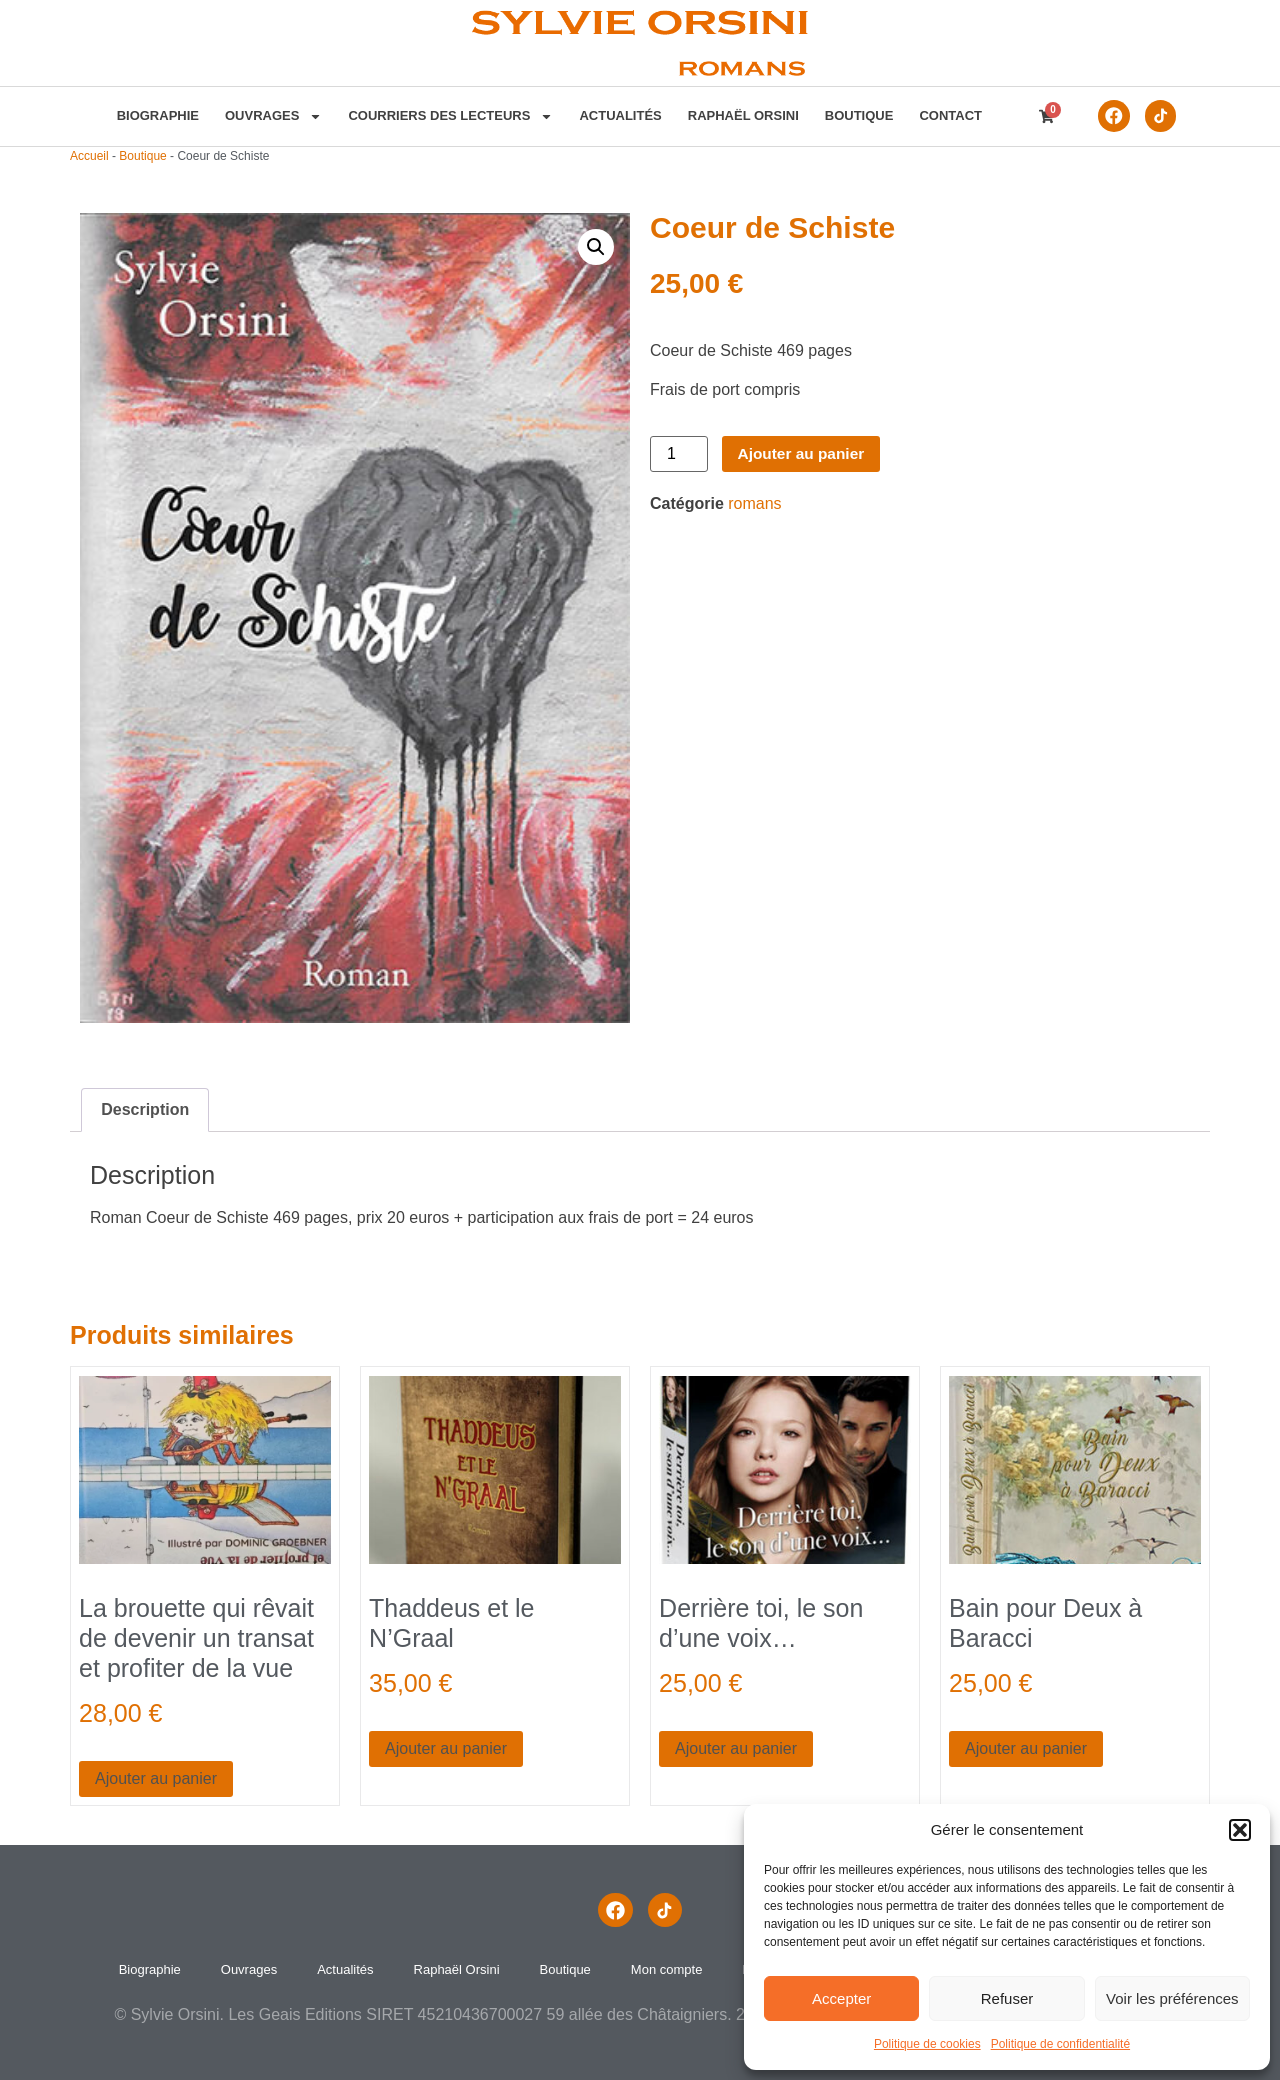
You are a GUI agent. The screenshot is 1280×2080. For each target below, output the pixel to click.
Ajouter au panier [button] (156, 1778)
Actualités (618, 115)
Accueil (89, 156)
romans (754, 503)
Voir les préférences (1172, 1998)
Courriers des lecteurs (448, 116)
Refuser (1007, 1998)
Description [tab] (145, 1109)
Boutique (856, 115)
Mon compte (667, 1969)
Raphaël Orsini (740, 115)
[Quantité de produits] (679, 454)
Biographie (155, 115)
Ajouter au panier (804, 453)
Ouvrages (270, 116)
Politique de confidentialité (1060, 2044)
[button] (1240, 1830)
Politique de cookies (927, 2044)
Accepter (841, 1998)
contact (948, 115)
